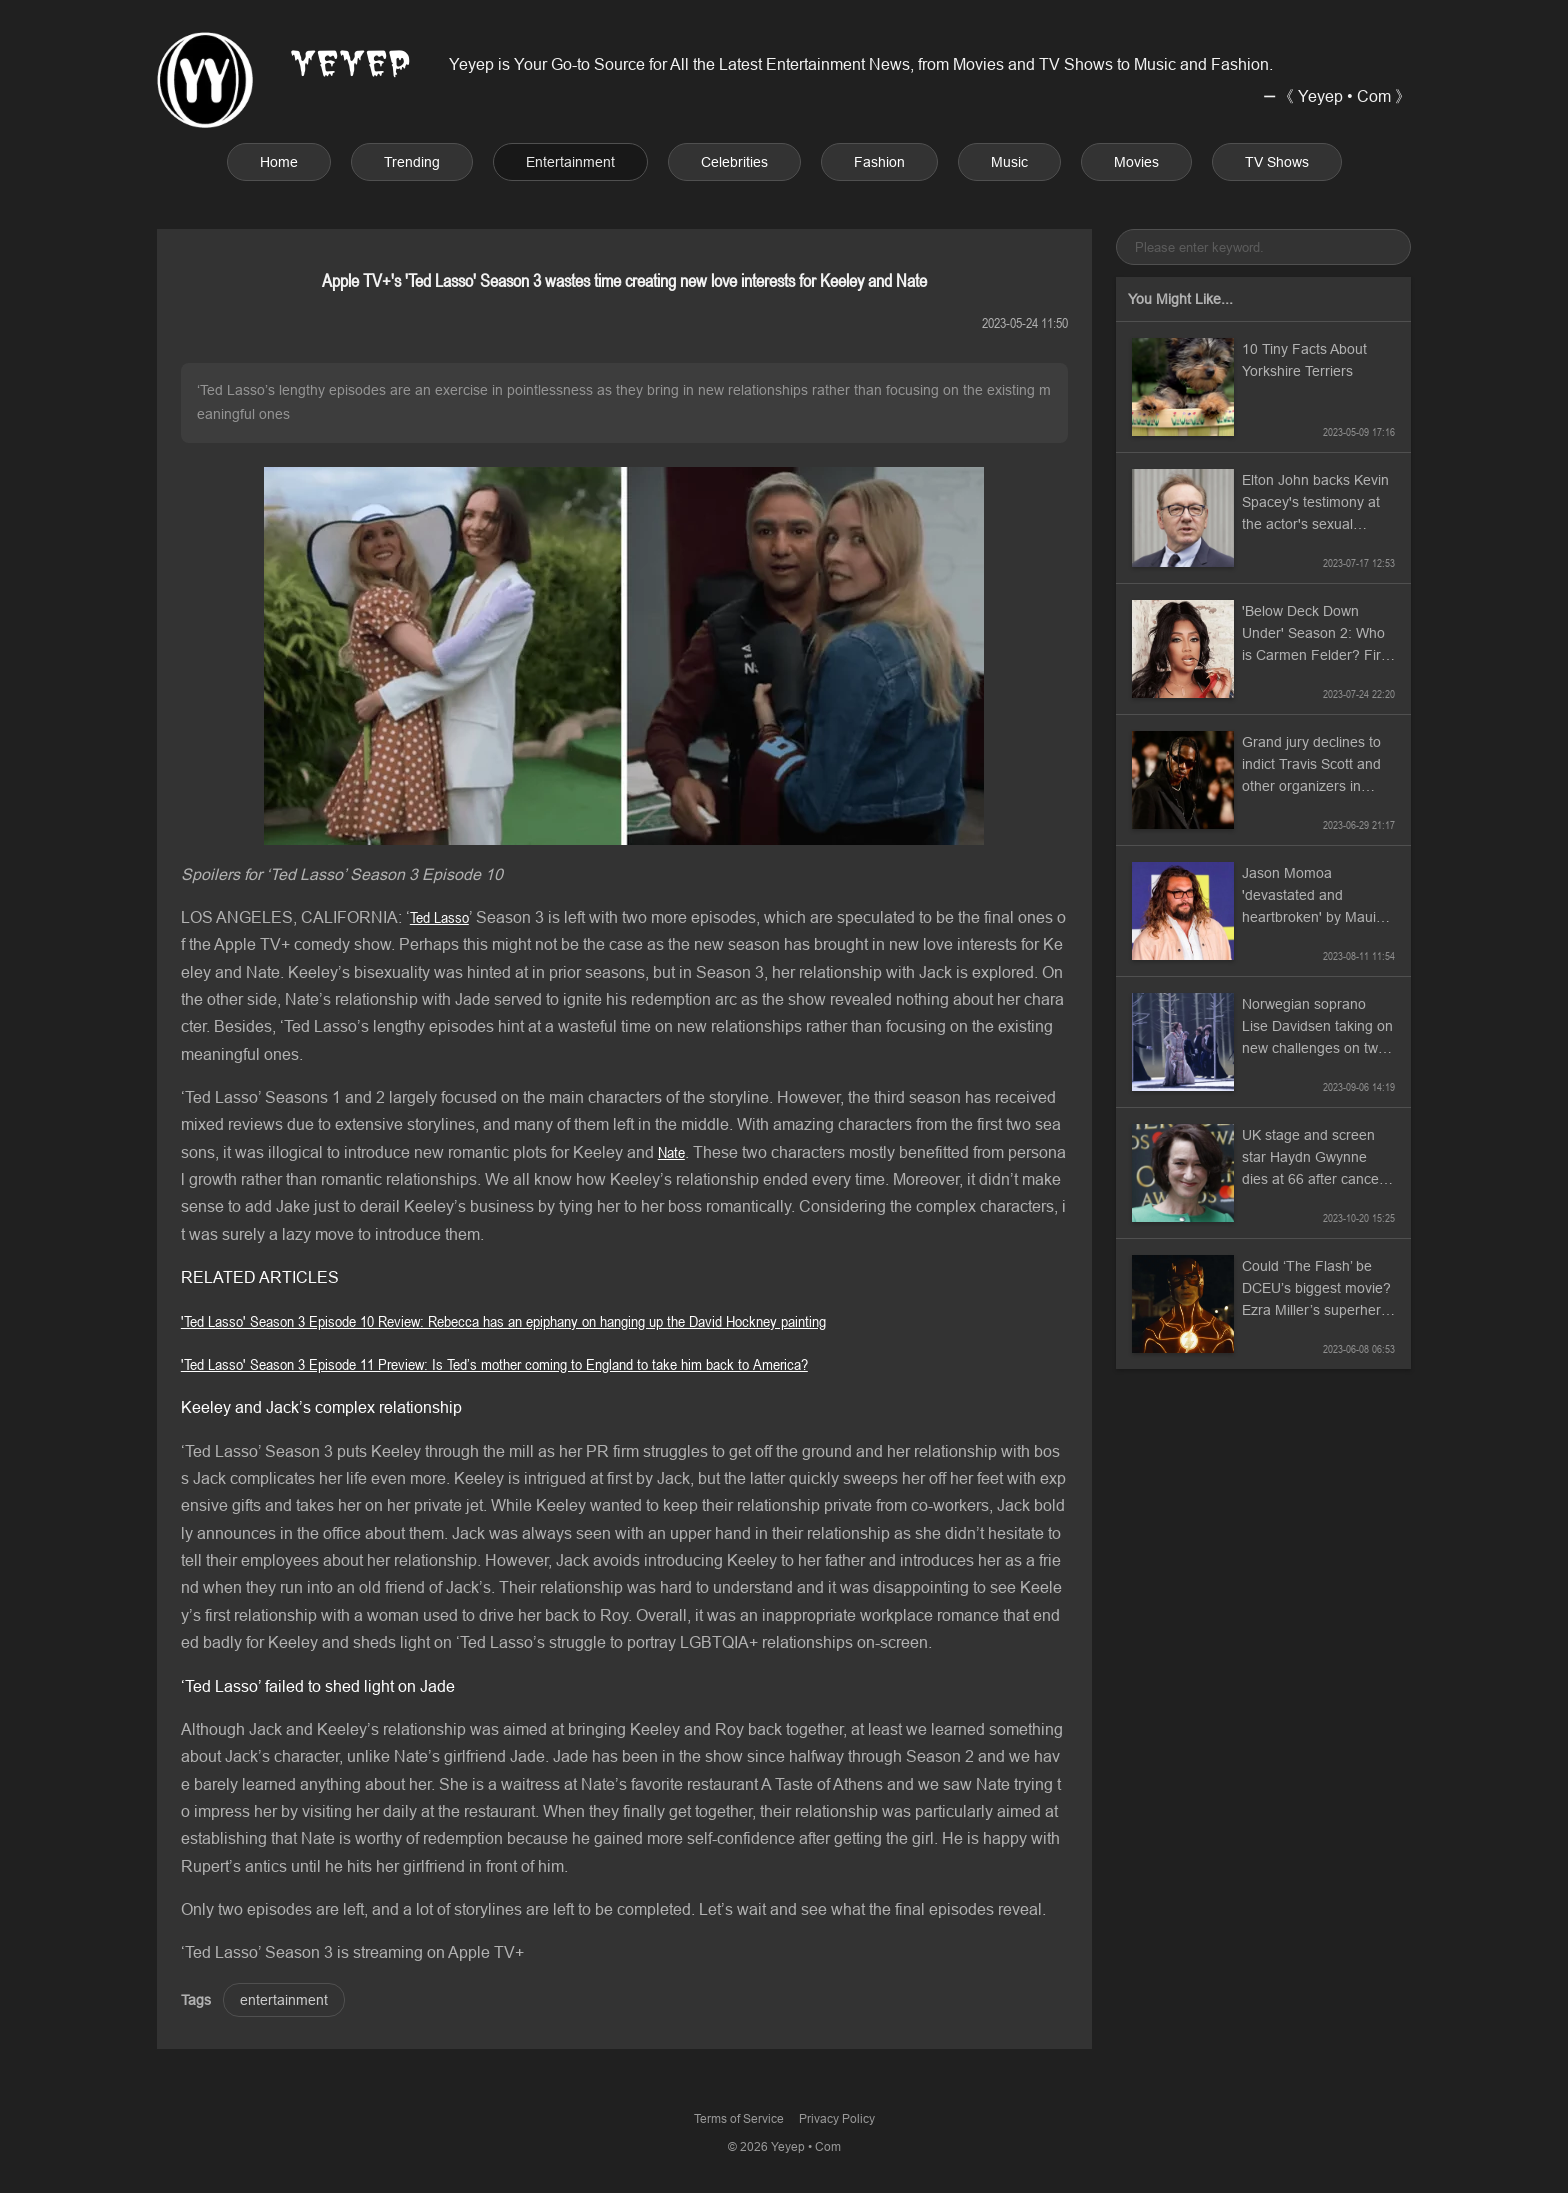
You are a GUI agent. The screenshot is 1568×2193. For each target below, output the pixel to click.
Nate (671, 1152)
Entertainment (570, 162)
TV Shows (1277, 162)
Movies (1136, 162)
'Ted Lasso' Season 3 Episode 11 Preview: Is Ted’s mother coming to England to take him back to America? (494, 1364)
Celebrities (734, 162)
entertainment (284, 2000)
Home (279, 162)
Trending (412, 162)
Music (1009, 162)
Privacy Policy (837, 2118)
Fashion (879, 162)
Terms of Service (739, 2118)
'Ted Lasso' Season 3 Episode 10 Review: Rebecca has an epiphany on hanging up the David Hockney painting (503, 1321)
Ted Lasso (439, 917)
